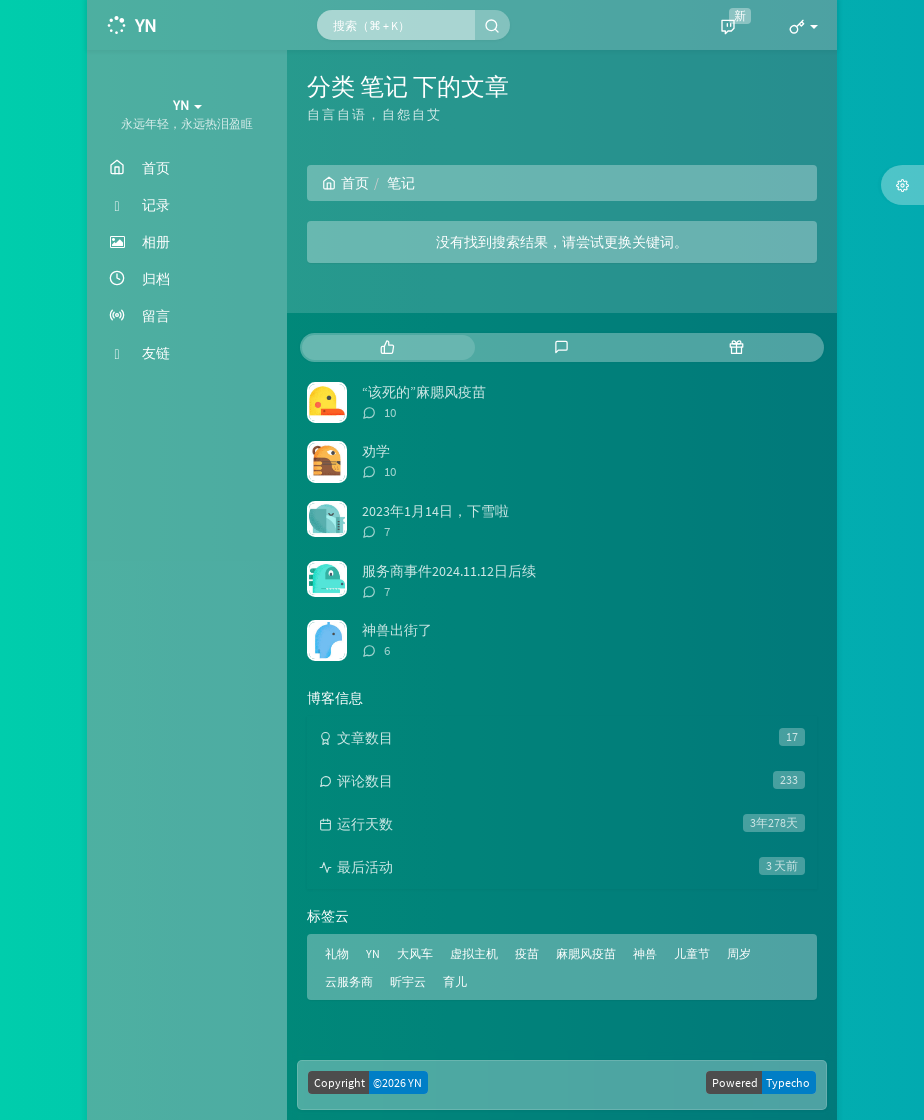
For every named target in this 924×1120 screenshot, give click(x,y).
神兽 (645, 953)
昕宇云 (408, 981)
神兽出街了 (397, 630)
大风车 (415, 953)
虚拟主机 (474, 953)
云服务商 (349, 981)
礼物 (337, 953)
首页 (345, 183)
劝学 (376, 451)
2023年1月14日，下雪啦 (435, 511)
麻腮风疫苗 (586, 953)
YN (373, 953)
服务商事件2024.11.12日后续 (449, 571)
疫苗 (527, 953)
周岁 (739, 953)
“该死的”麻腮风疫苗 (424, 392)
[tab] (387, 347)
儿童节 (692, 953)
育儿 (455, 981)
